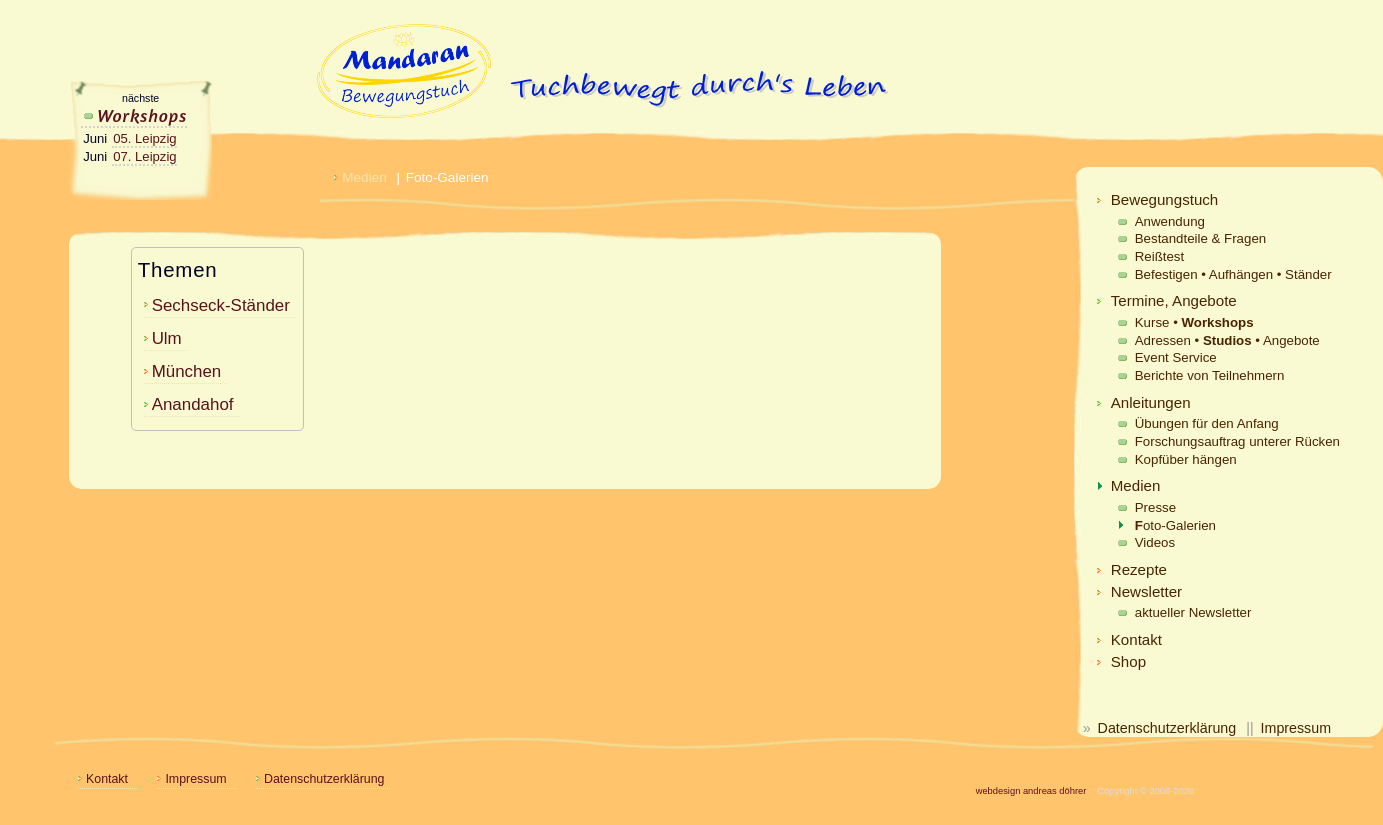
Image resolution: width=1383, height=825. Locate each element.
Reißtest (1159, 256)
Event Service (1176, 357)
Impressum (1296, 728)
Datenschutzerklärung (1167, 728)
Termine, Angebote (1174, 300)
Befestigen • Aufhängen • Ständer (1233, 274)
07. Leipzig (144, 156)
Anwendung (1170, 221)
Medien (1136, 485)
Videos (1155, 542)
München (187, 371)
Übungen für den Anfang (1207, 423)
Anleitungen (1151, 402)
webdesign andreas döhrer (1031, 791)
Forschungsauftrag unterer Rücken (1237, 441)
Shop (1128, 661)
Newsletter (1146, 591)
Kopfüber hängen (1186, 459)
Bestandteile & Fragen (1200, 238)
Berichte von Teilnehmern (1210, 375)
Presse (1155, 507)
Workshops (134, 115)
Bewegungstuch (1165, 199)
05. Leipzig (144, 138)
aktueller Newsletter (1193, 612)
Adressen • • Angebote (1227, 340)
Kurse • (1194, 322)
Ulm (167, 338)
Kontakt (1136, 639)
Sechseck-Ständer (221, 305)
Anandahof (193, 404)
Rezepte (1139, 569)
